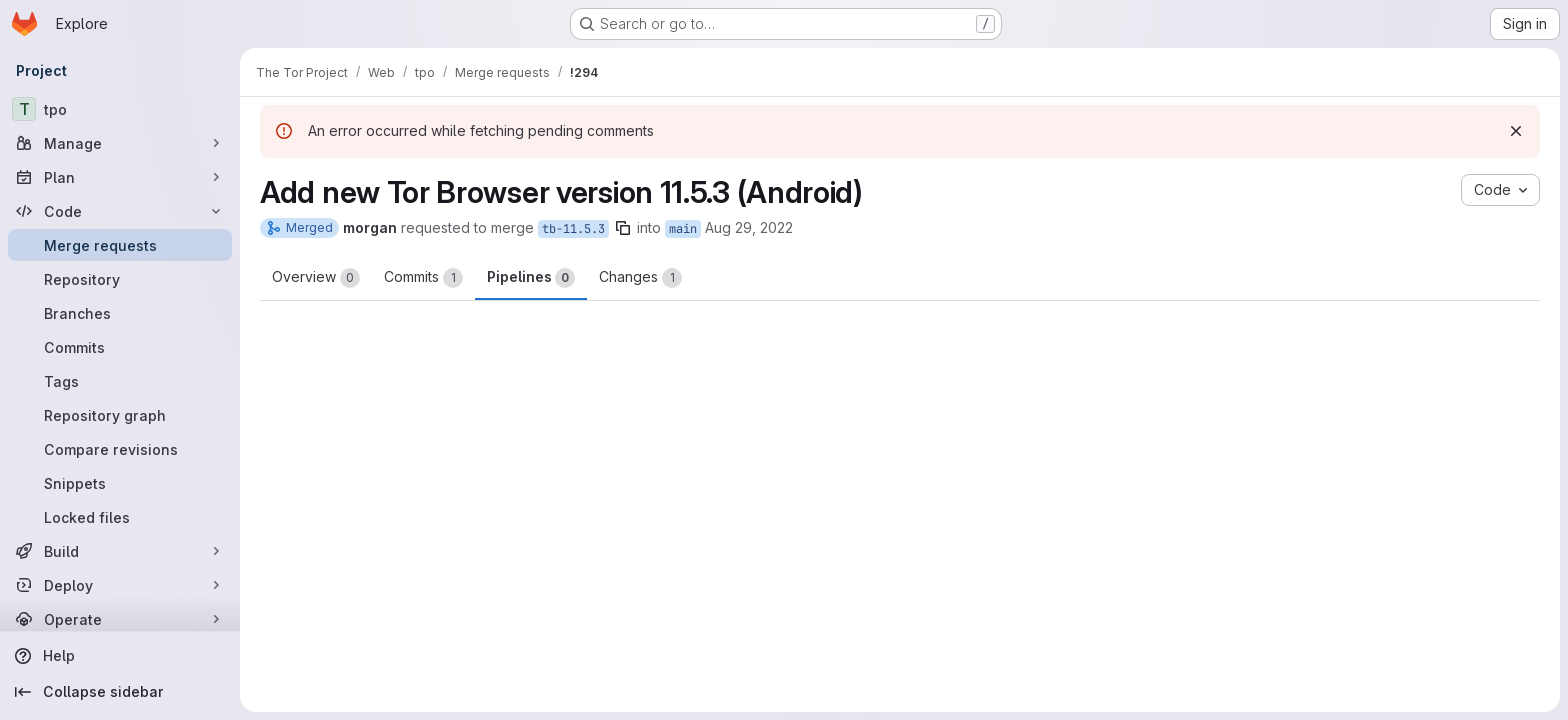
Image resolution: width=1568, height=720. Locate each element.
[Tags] (120, 381)
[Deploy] (120, 585)
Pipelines (531, 278)
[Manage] (120, 143)
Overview (316, 278)
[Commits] (120, 347)
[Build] (120, 551)
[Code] (120, 211)
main (683, 229)
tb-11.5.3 (573, 229)
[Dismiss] (1516, 131)
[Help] (120, 656)
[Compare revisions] (120, 449)
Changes (640, 278)
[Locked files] (120, 517)
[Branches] (120, 313)
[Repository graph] (120, 415)
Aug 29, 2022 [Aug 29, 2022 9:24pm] (749, 227)
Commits (423, 278)
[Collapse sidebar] (120, 692)
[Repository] (120, 279)
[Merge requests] (120, 245)
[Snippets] (120, 483)
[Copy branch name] (623, 228)
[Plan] (120, 177)
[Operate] (120, 619)
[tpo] (120, 109)
